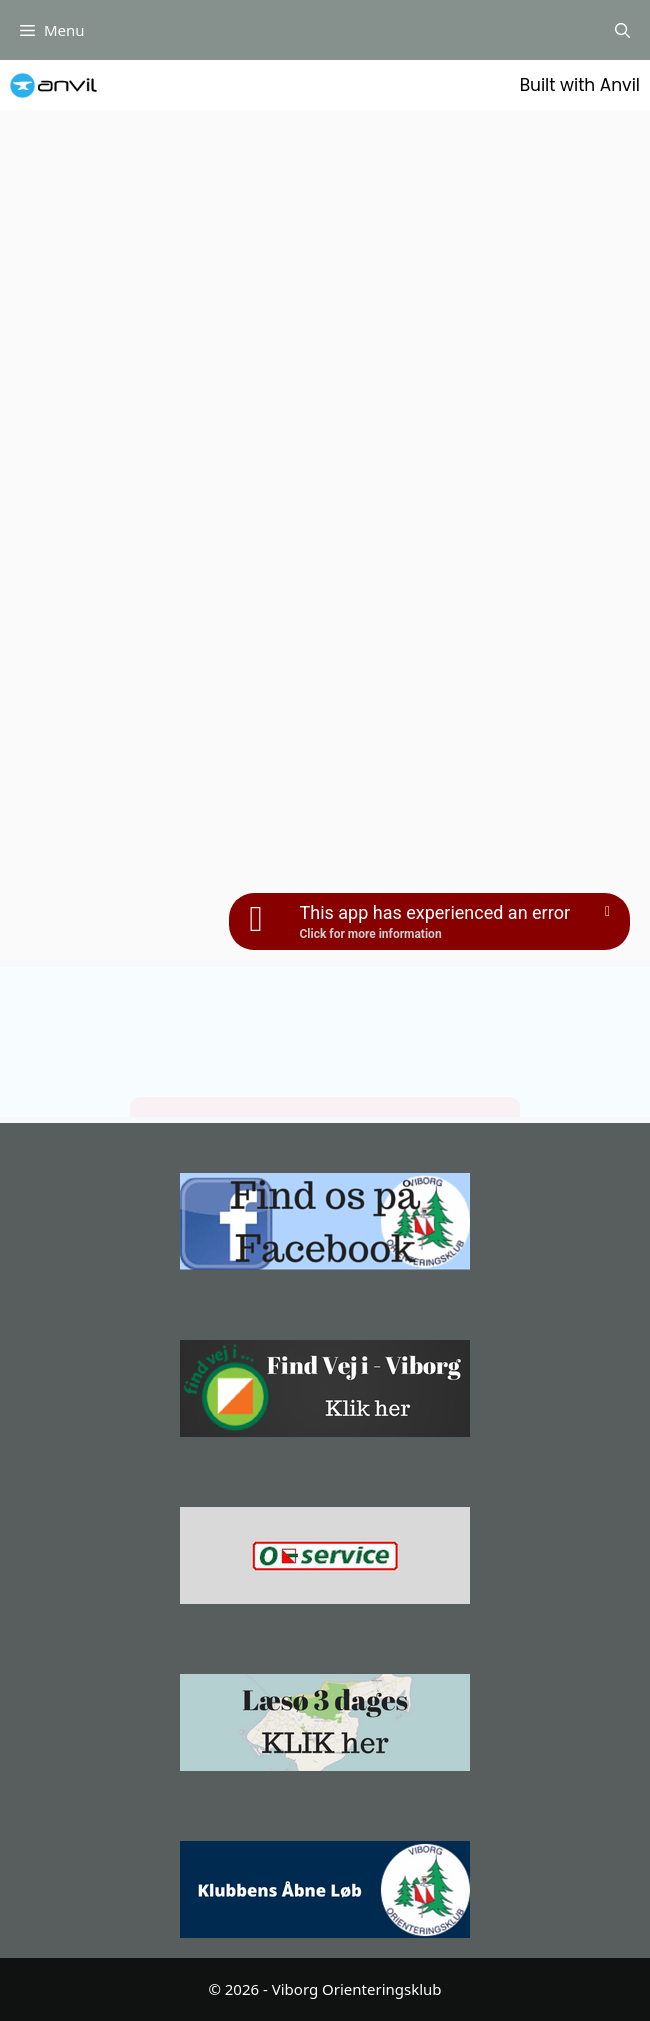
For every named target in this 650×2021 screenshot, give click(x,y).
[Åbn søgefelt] (622, 30)
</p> (325, 1042)
